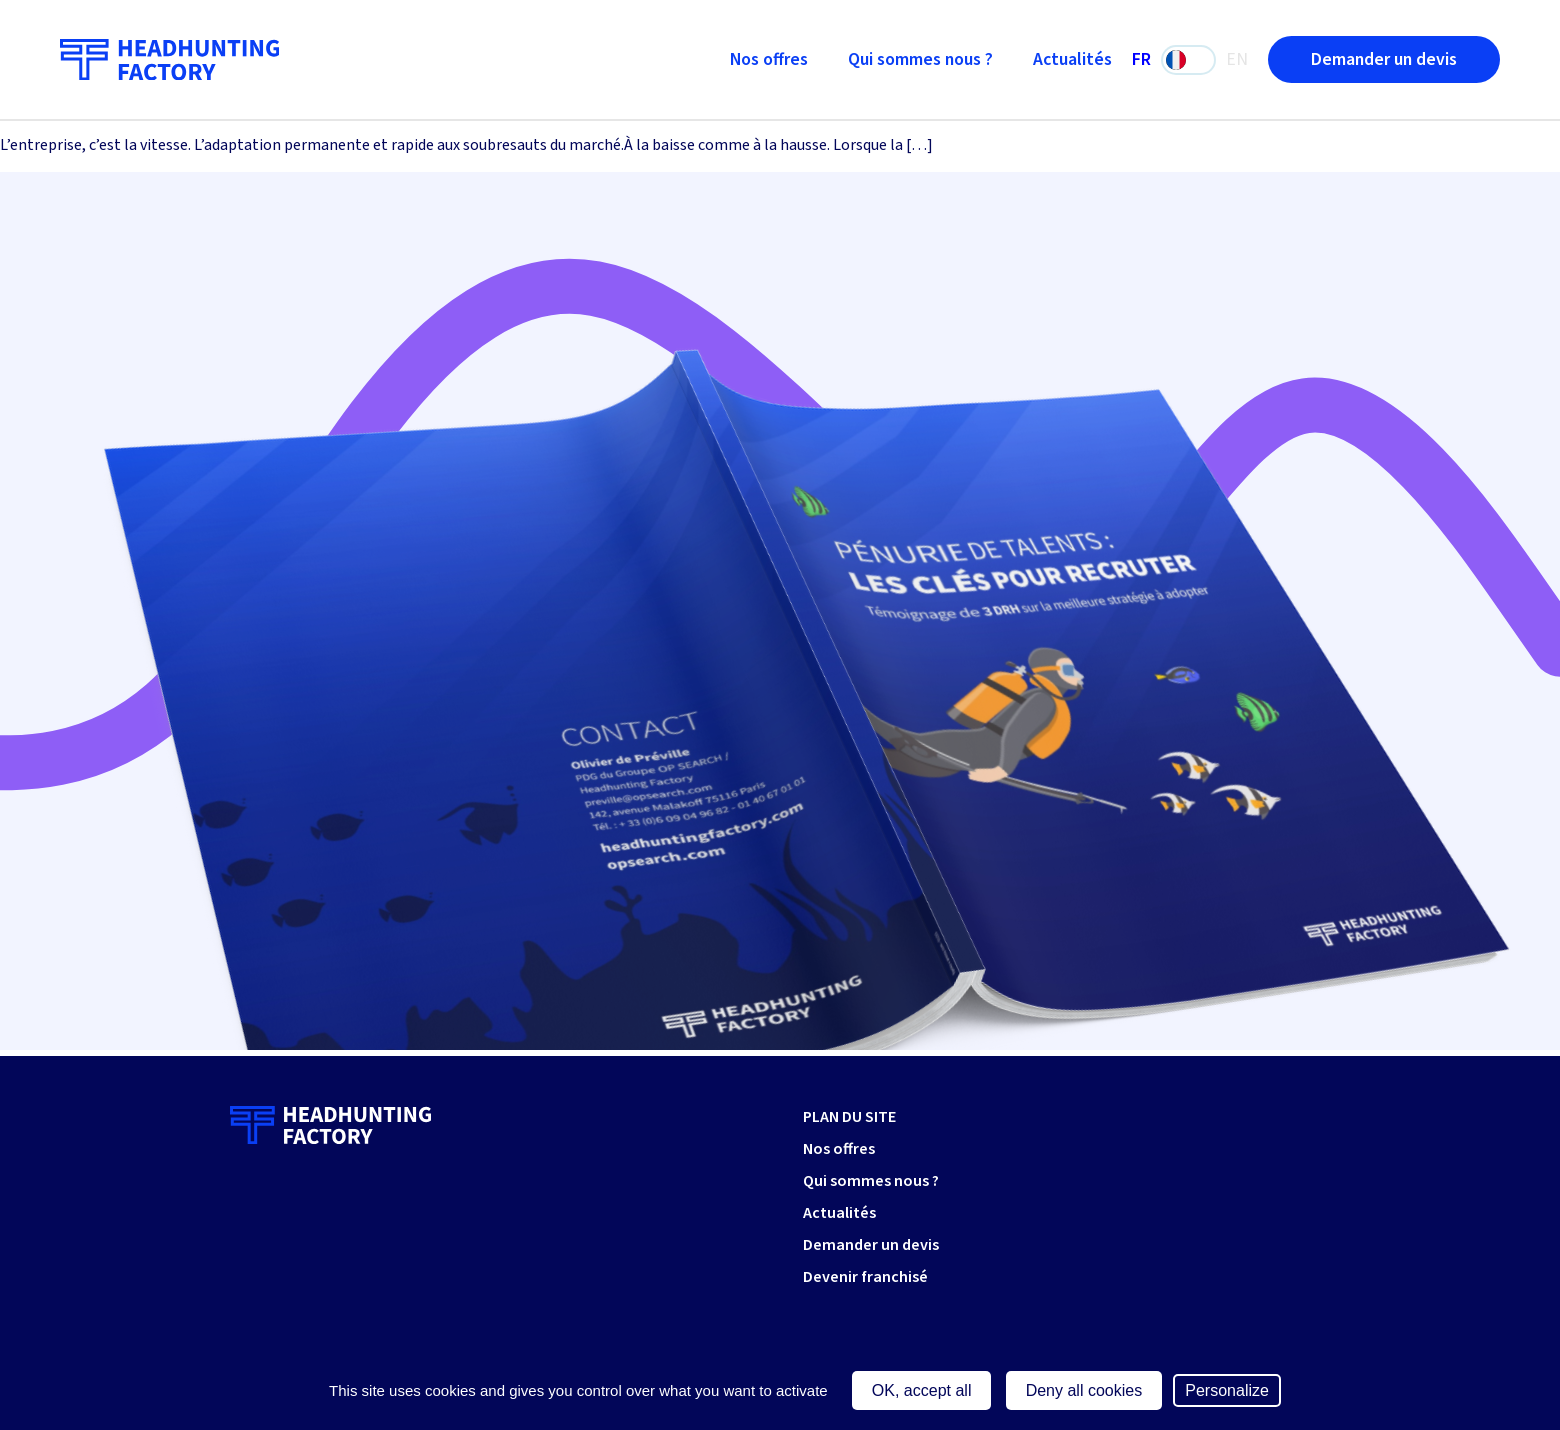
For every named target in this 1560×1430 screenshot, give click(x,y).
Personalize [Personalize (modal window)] (1227, 1390)
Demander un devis (1384, 59)
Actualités (1072, 59)
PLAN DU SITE (849, 1117)
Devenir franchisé (865, 1277)
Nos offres (769, 59)
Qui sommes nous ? (920, 59)
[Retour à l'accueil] (169, 60)
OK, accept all (922, 1390)
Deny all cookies (1084, 1390)
